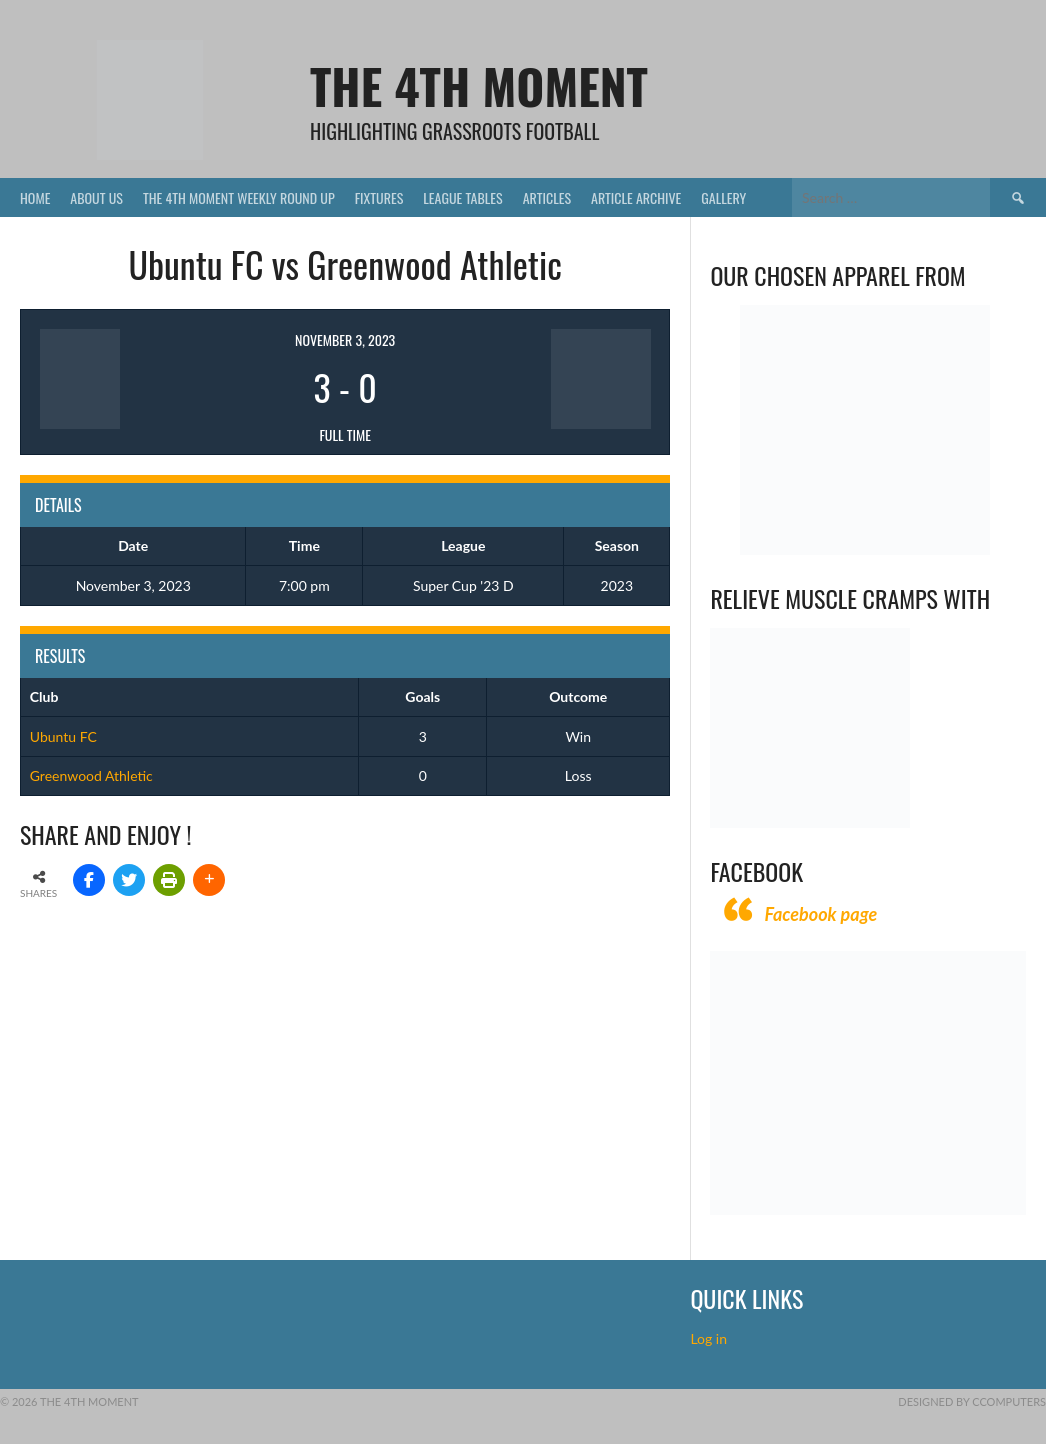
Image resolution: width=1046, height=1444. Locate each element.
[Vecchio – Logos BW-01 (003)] (865, 549)
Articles (547, 197)
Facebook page (820, 914)
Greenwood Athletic (91, 775)
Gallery (723, 197)
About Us (96, 197)
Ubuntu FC (63, 736)
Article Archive (636, 197)
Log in (710, 1338)
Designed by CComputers (972, 1401)
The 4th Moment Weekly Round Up (239, 197)
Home (35, 197)
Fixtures (379, 197)
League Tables (462, 197)
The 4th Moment (479, 85)
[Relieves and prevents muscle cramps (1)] (810, 822)
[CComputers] (868, 1209)
